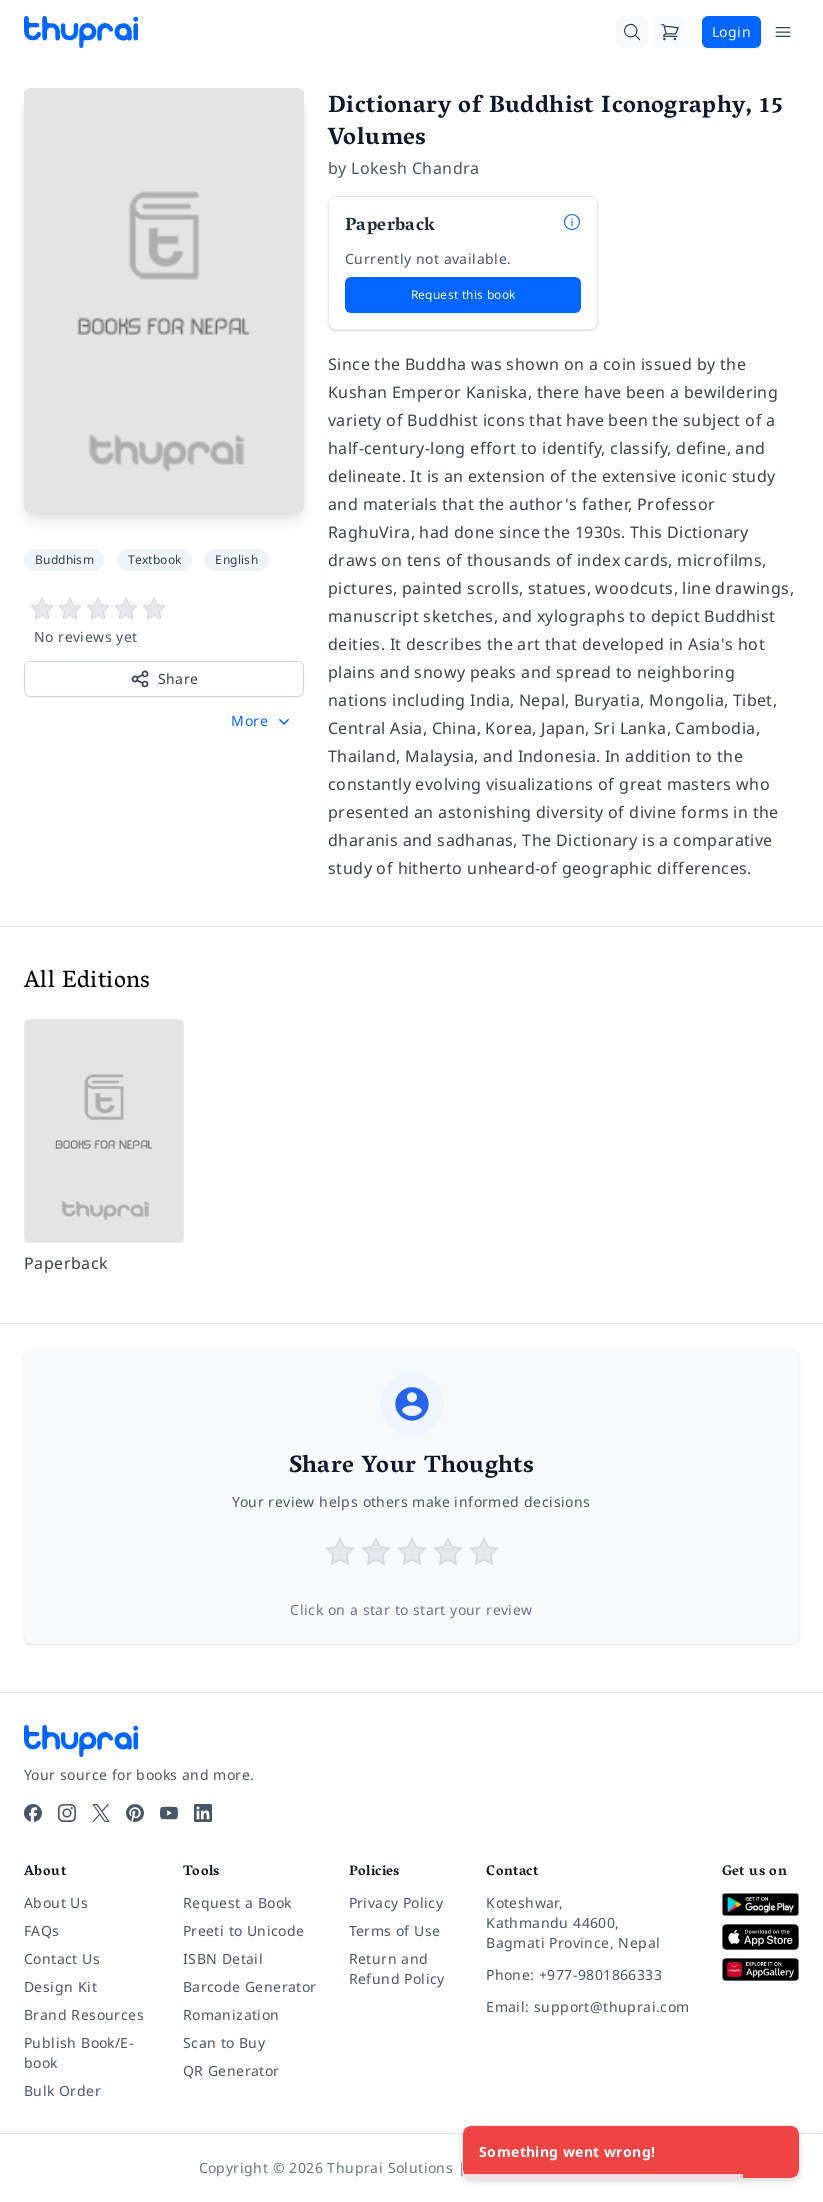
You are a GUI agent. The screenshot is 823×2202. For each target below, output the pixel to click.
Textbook (154, 559)
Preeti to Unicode (244, 1930)
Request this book (463, 294)
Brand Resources (84, 2014)
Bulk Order (62, 2090)
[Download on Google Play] (760, 1904)
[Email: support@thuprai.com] (587, 2007)
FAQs (42, 1930)
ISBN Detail (223, 1958)
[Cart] (670, 32)
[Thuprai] (81, 32)
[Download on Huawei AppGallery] (760, 1969)
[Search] (632, 32)
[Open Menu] (783, 32)
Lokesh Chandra (415, 168)
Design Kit (60, 1986)
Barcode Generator (250, 1986)
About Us (56, 1902)
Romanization (231, 2014)
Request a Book (237, 1902)
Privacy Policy (396, 1902)
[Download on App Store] (760, 1937)
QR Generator (231, 2070)
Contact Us (62, 1958)
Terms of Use (395, 1930)
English (236, 559)
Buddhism (64, 559)
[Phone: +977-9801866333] (587, 1975)
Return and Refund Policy (397, 1968)
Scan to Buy (224, 2042)
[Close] (773, 2152)
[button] (262, 721)
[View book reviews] (164, 622)
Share (164, 679)
